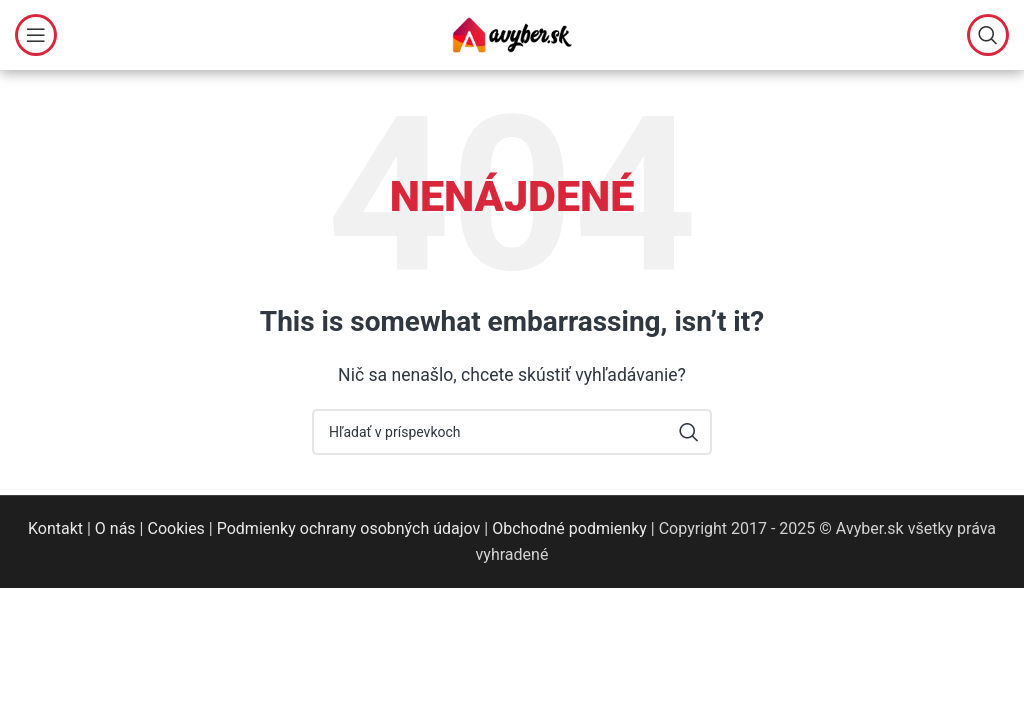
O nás (115, 528)
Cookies (175, 528)
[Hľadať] (988, 35)
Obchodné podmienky (569, 528)
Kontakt (55, 528)
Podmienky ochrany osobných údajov (349, 528)
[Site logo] (512, 33)
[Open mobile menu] (36, 35)
